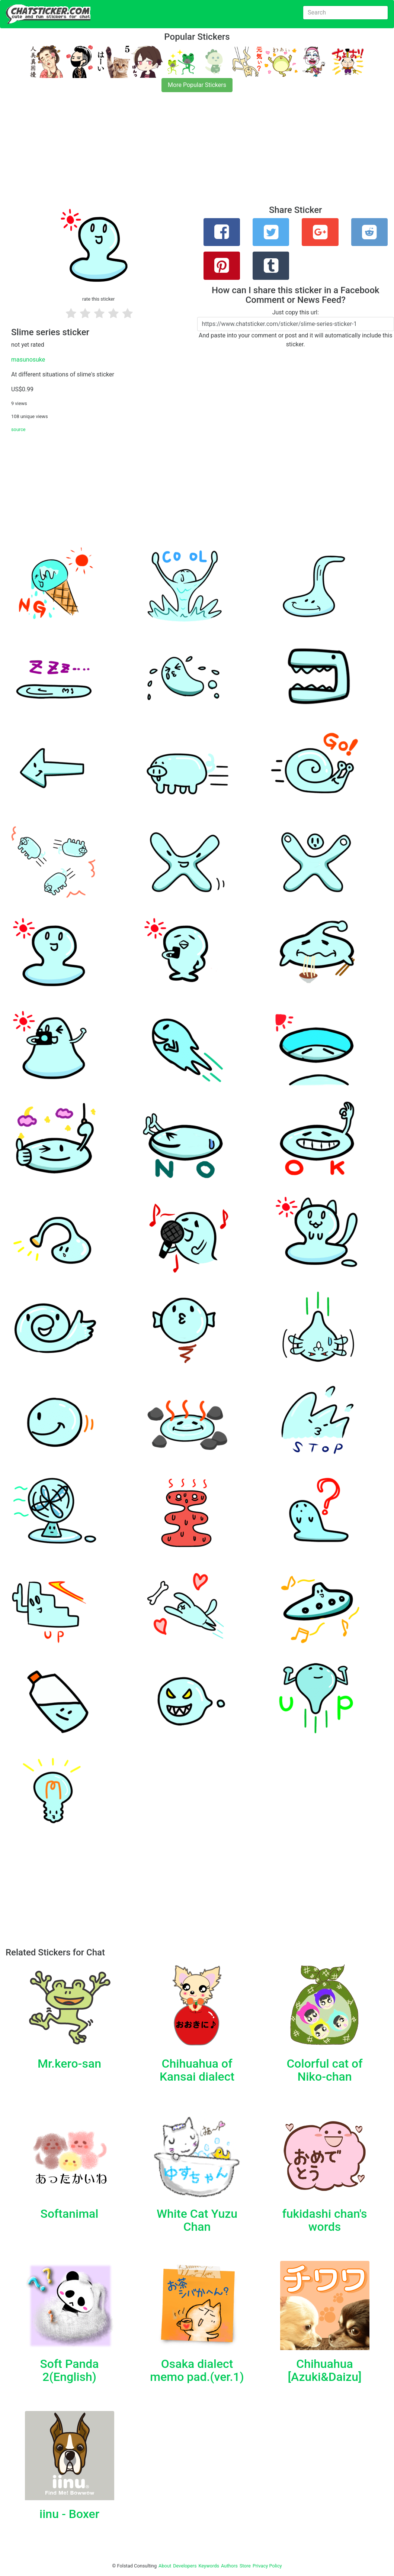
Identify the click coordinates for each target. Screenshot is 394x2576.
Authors (229, 2566)
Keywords (209, 2566)
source (18, 429)
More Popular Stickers (197, 84)
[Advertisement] (197, 153)
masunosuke (28, 359)
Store (245, 2566)
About (164, 2566)
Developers (184, 2566)
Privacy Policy (267, 2566)
